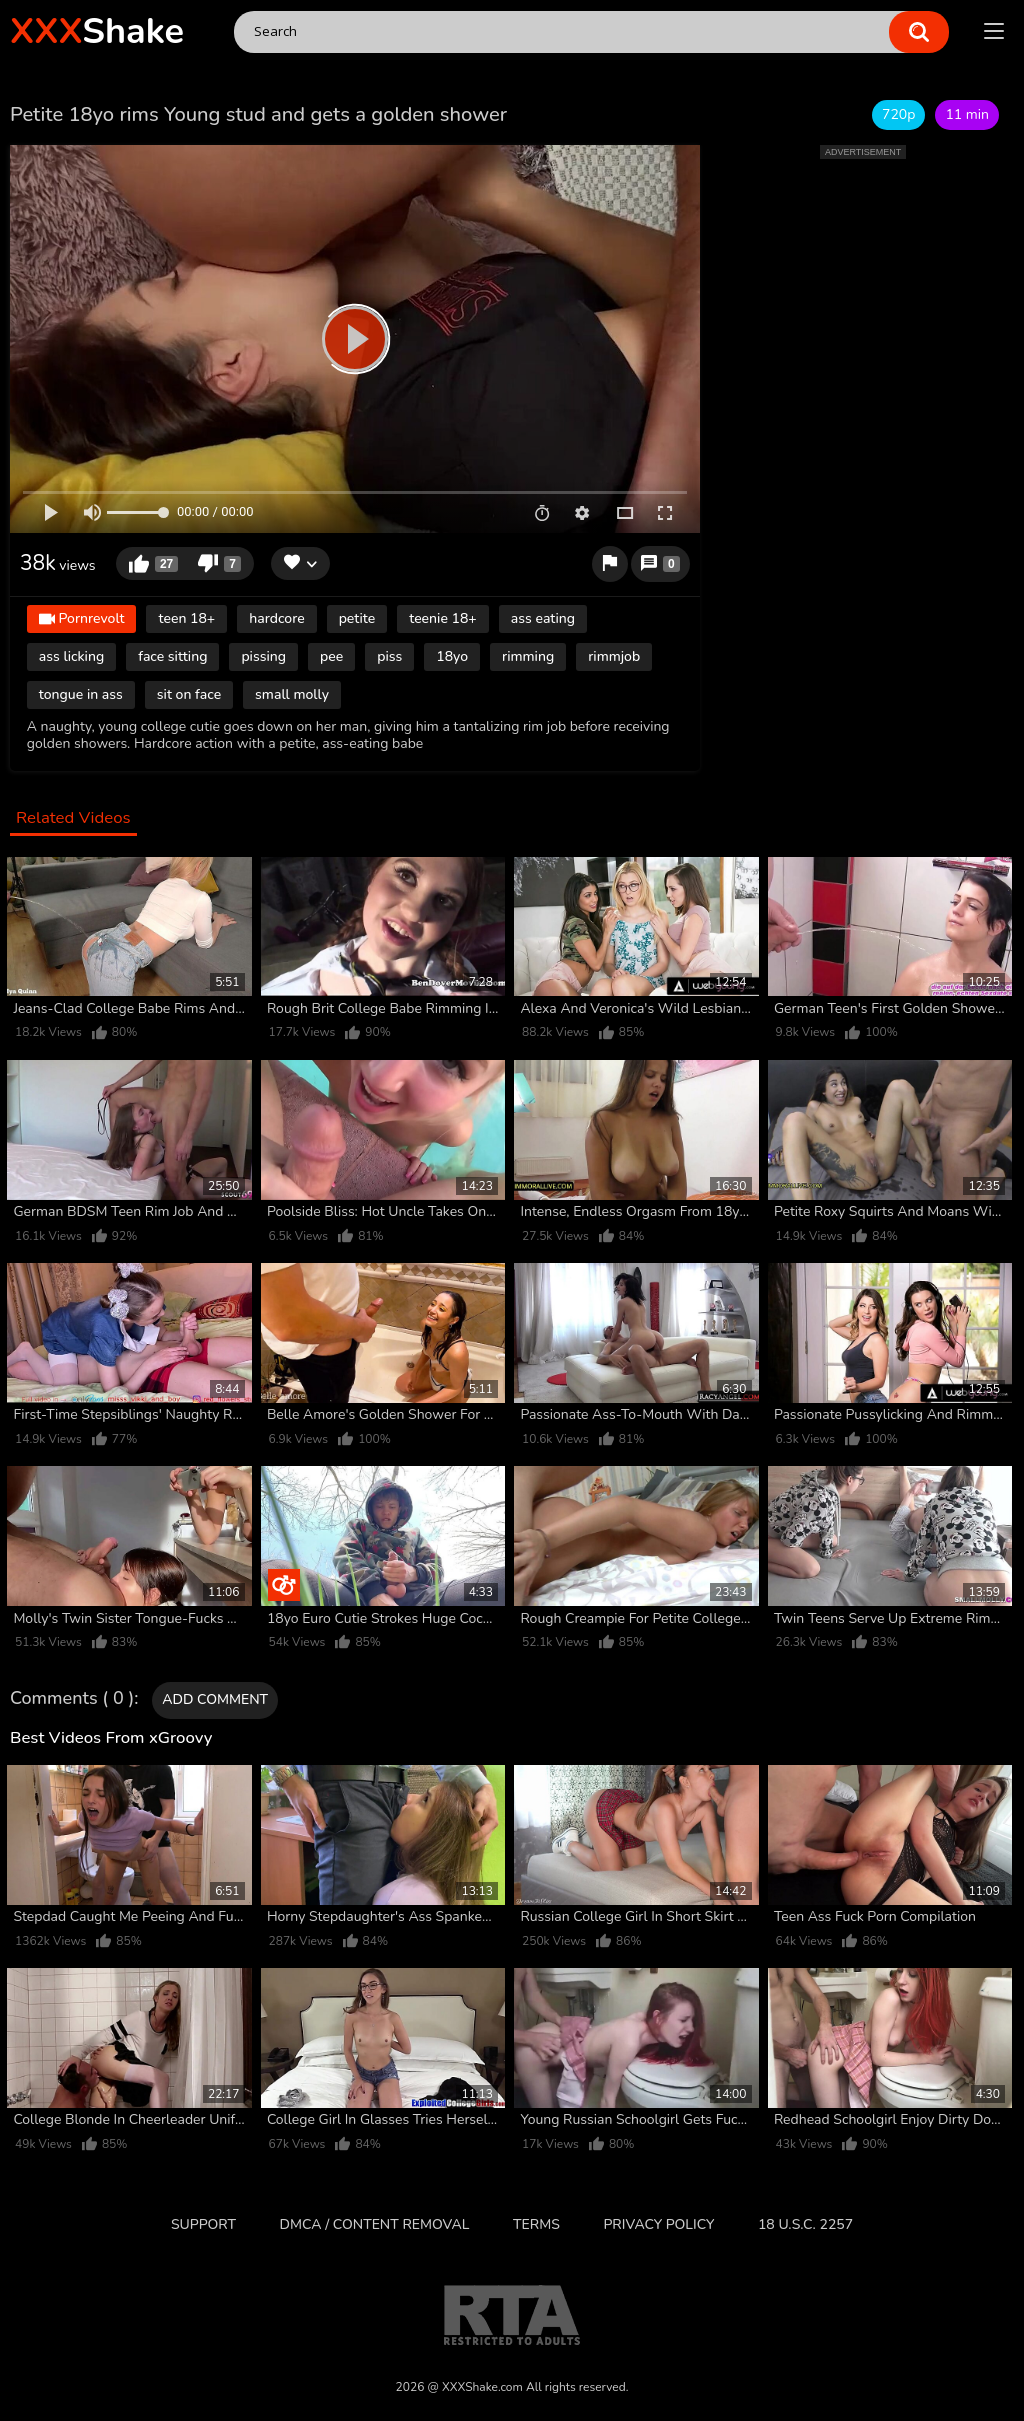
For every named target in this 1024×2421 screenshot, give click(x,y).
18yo (452, 656)
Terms (536, 2224)
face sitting (172, 656)
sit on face (189, 694)
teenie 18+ (443, 618)
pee (331, 656)
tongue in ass (81, 694)
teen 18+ (186, 618)
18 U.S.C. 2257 (805, 2224)
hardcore (276, 618)
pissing (263, 656)
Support (203, 2224)
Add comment (215, 1699)
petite (357, 618)
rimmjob (614, 656)
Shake (97, 31)
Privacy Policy (658, 2224)
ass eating (543, 618)
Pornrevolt (82, 619)
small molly (292, 694)
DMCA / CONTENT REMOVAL (375, 2224)
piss (389, 656)
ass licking (71, 656)
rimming (528, 656)
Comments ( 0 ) (72, 1699)
